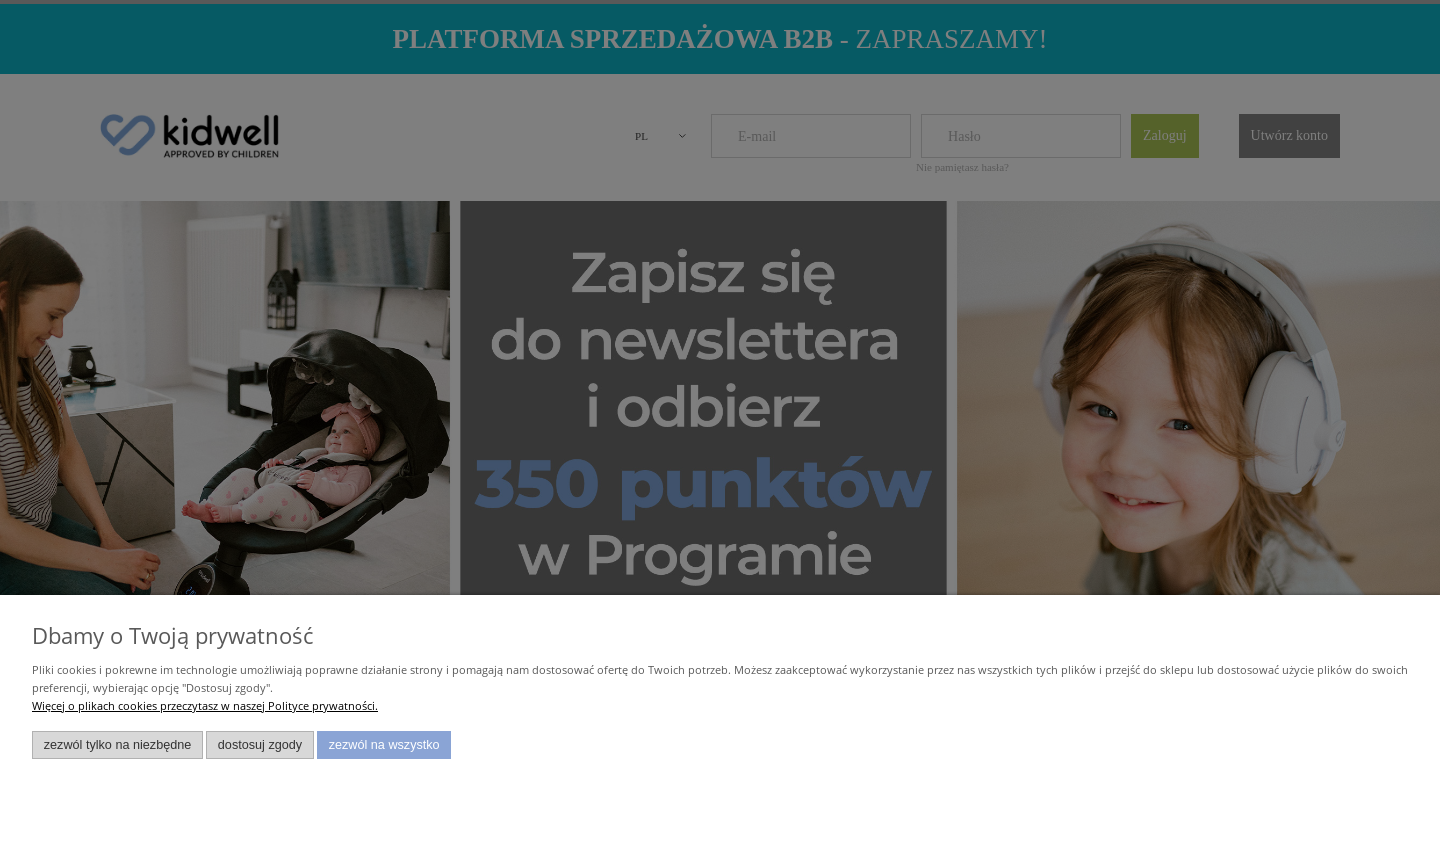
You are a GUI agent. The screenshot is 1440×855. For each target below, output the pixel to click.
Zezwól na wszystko (384, 745)
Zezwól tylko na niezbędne (118, 745)
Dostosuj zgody (260, 745)
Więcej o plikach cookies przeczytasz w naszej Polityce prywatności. (205, 705)
